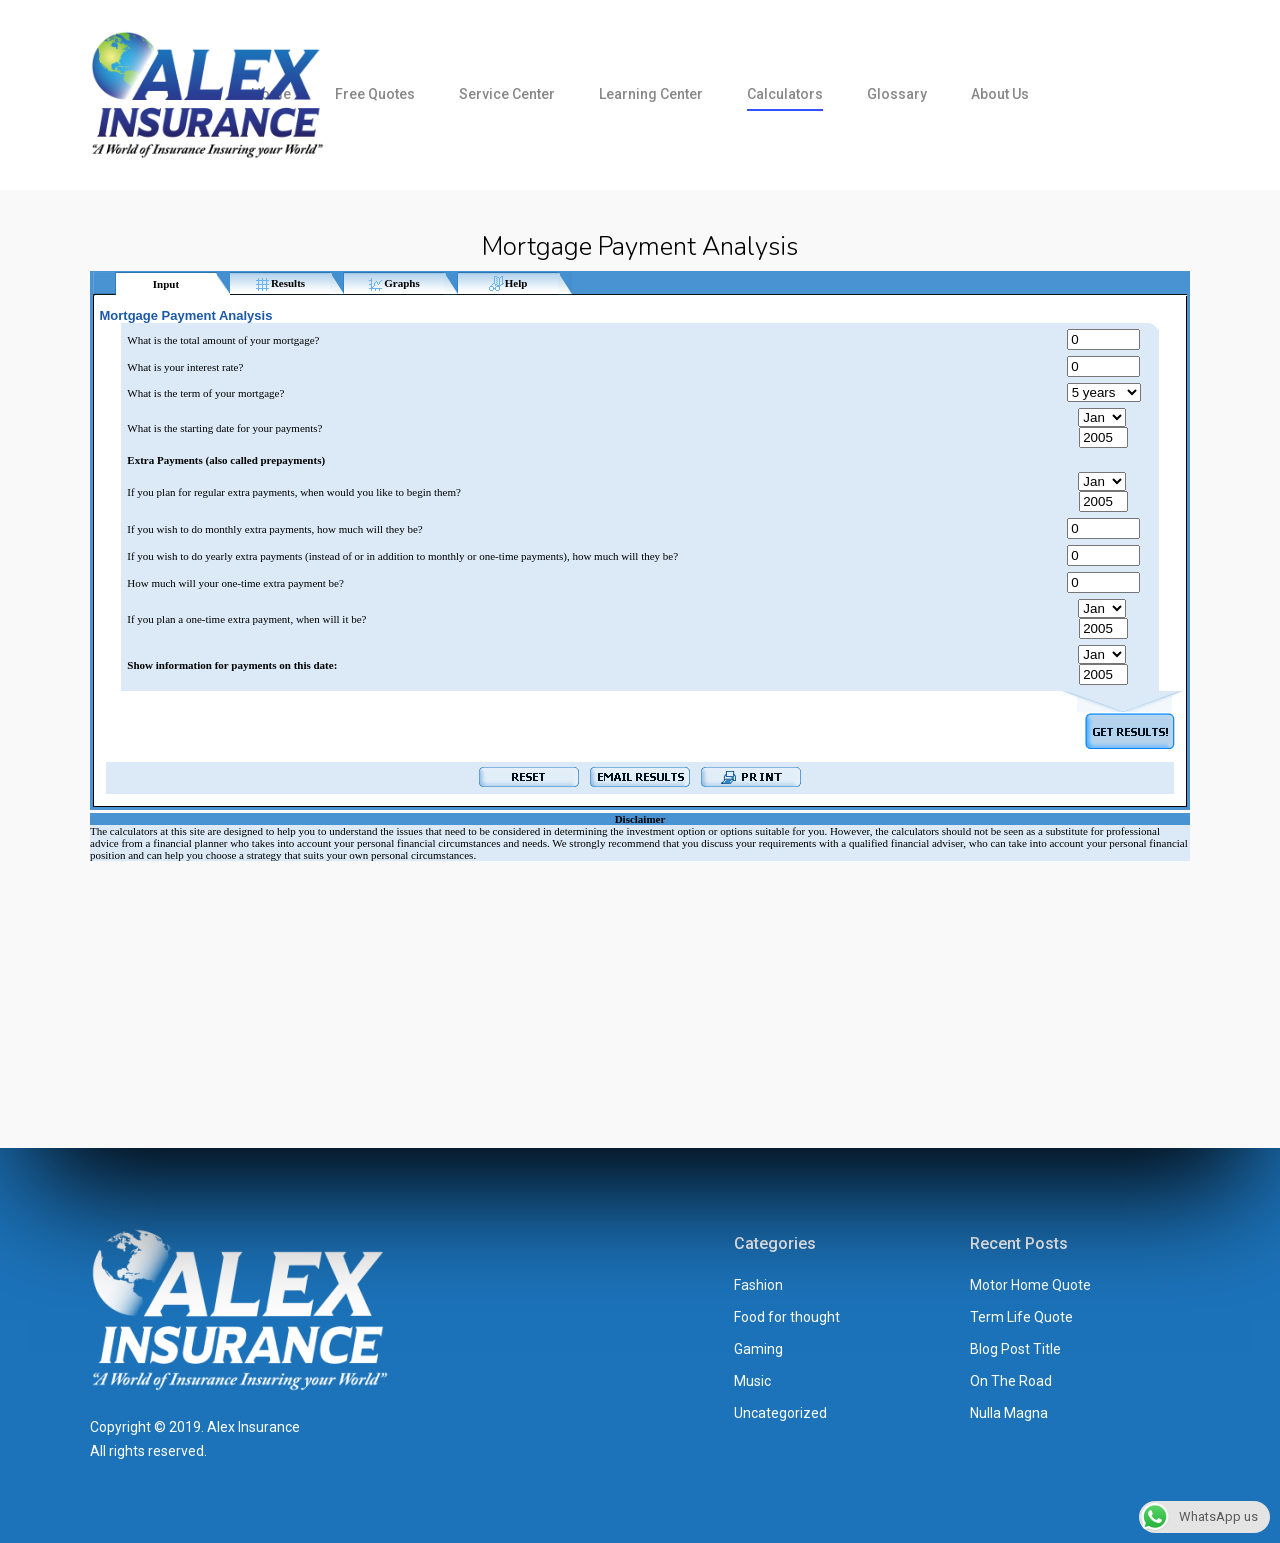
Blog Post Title (1015, 1349)
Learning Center (651, 94)
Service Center (507, 94)
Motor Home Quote (1030, 1285)
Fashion (758, 1285)
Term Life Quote (1021, 1317)
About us (1000, 94)
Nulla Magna (1009, 1413)
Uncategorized (780, 1413)
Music (752, 1381)
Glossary (897, 94)
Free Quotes (375, 94)
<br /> (640, 671)
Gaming (758, 1349)
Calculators (785, 94)
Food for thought (787, 1317)
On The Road (1011, 1381)
